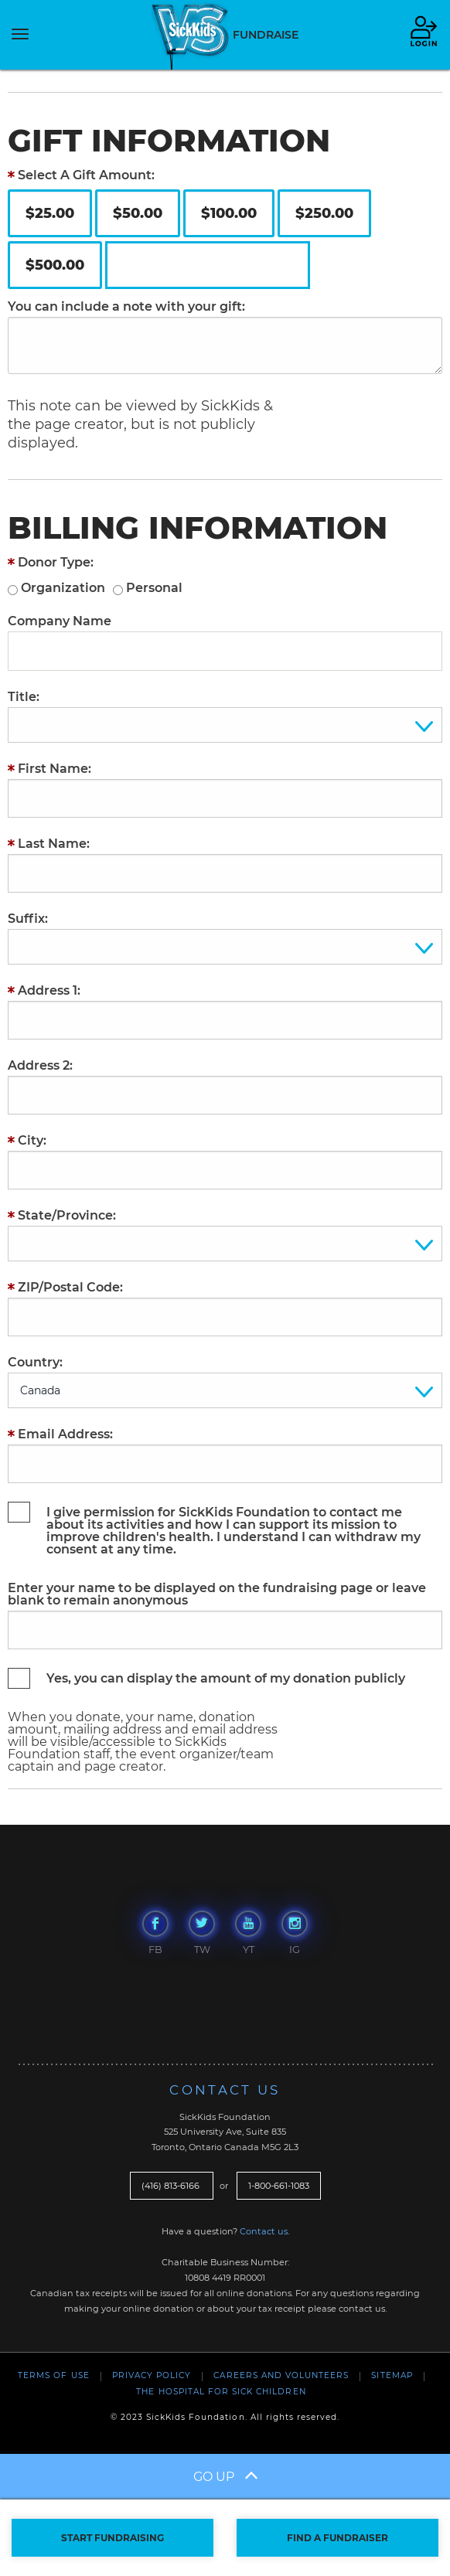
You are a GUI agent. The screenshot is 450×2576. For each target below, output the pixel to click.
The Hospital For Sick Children (220, 2392)
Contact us (264, 2231)
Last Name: (54, 844)
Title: (23, 697)
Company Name (59, 621)
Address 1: (49, 991)
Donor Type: (56, 562)
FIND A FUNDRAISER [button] (337, 2538)
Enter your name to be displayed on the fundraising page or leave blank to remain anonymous (217, 1594)
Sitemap (391, 2375)
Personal (154, 588)
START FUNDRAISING (112, 2538)
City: (32, 1141)
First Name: (54, 769)
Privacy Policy (152, 2375)
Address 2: (40, 1066)
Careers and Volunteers (281, 2375)
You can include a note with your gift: (126, 307)
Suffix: (28, 919)
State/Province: (67, 1216)
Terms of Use (53, 2375)
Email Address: (65, 1434)
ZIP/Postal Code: (70, 1287)
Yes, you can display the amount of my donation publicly (225, 1678)
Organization (63, 588)
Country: (35, 1362)
